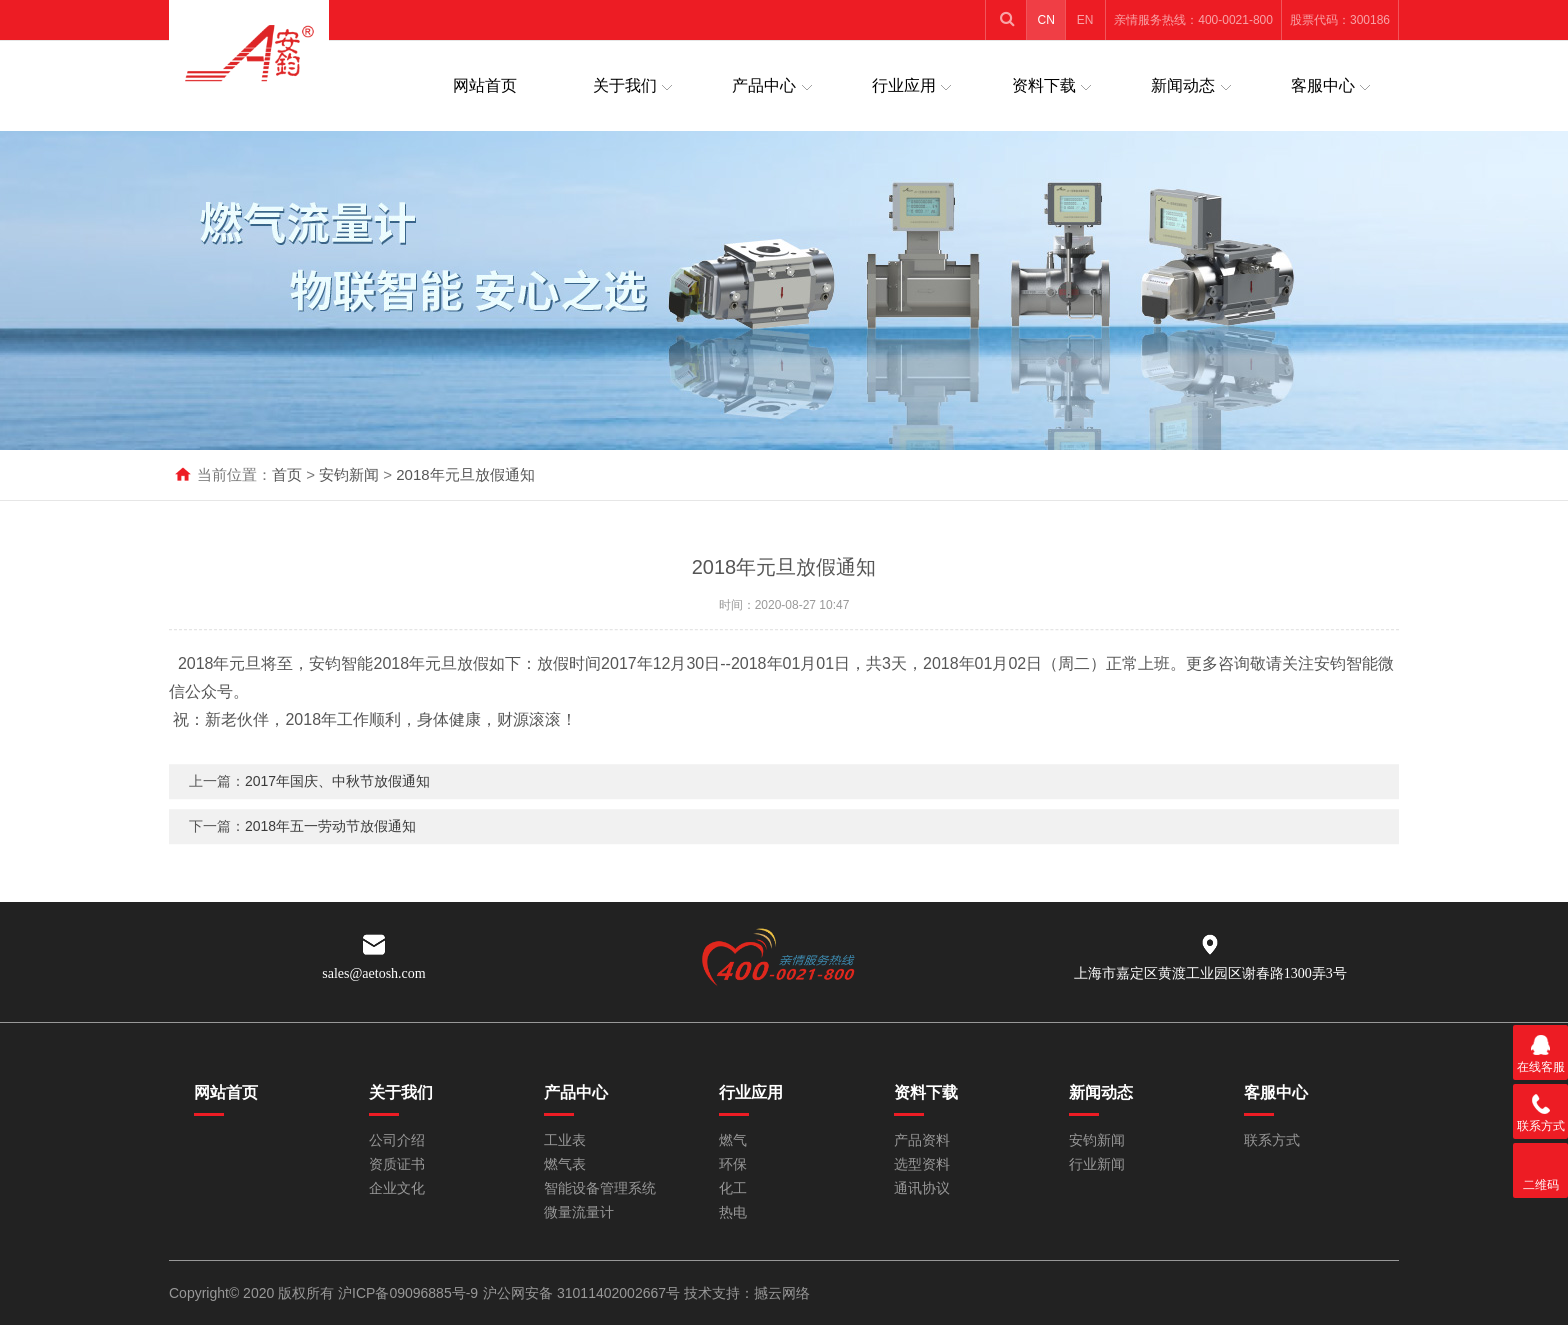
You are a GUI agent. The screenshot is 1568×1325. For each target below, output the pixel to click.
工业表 (565, 1140)
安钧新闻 (349, 474)
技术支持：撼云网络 (747, 1293)
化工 (733, 1188)
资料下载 (1044, 85)
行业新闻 (1097, 1164)
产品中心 (764, 85)
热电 (733, 1212)
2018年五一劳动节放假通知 (330, 839)
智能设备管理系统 (600, 1188)
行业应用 (904, 85)
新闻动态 (1183, 85)
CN (1046, 20)
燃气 (733, 1140)
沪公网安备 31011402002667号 (583, 1293)
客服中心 (1323, 85)
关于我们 (625, 85)
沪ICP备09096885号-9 (408, 1293)
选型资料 (922, 1164)
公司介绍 (397, 1140)
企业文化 (397, 1188)
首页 (287, 474)
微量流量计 (579, 1212)
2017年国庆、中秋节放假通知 (337, 794)
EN (1085, 20)
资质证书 (397, 1164)
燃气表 (565, 1164)
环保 (733, 1164)
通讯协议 (922, 1188)
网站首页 (485, 85)
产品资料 (922, 1140)
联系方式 (1272, 1140)
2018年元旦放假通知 (465, 474)
